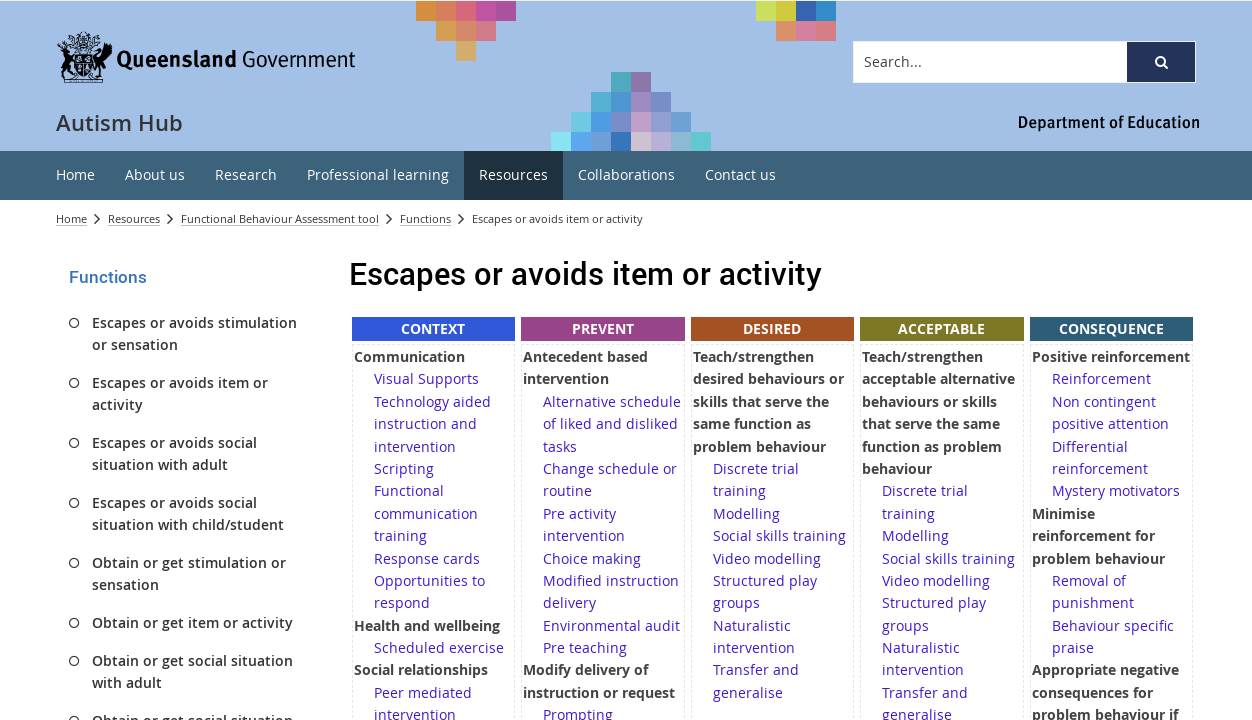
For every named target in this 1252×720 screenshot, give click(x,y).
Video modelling (767, 558)
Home (71, 218)
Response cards (427, 558)
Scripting (404, 468)
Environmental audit (611, 625)
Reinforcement (1101, 378)
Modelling (746, 513)
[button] (1161, 62)
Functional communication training (426, 513)
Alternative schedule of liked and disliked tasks (612, 424)
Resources (134, 218)
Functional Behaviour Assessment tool (280, 218)
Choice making (592, 558)
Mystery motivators (1116, 490)
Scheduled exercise (439, 647)
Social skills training (779, 535)
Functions (425, 218)
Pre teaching (585, 647)
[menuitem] (75, 175)
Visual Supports (426, 378)
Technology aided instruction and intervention (432, 424)
